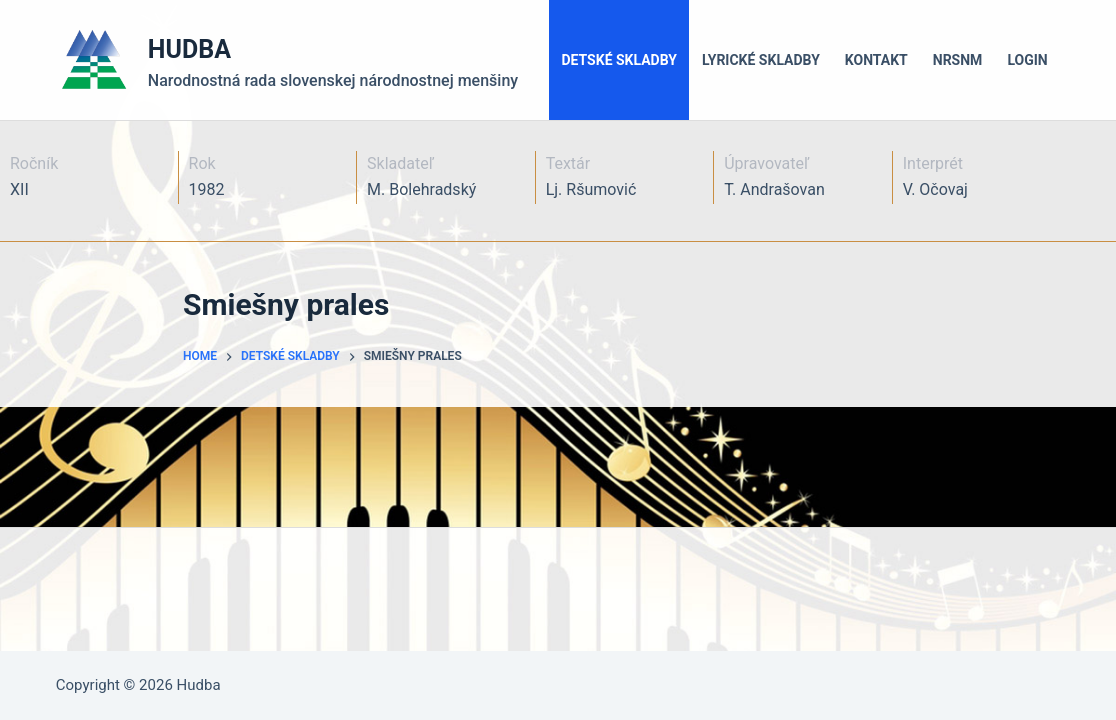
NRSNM (958, 60)
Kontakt (876, 60)
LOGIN (1027, 60)
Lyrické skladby (761, 60)
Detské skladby (619, 60)
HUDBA (189, 49)
